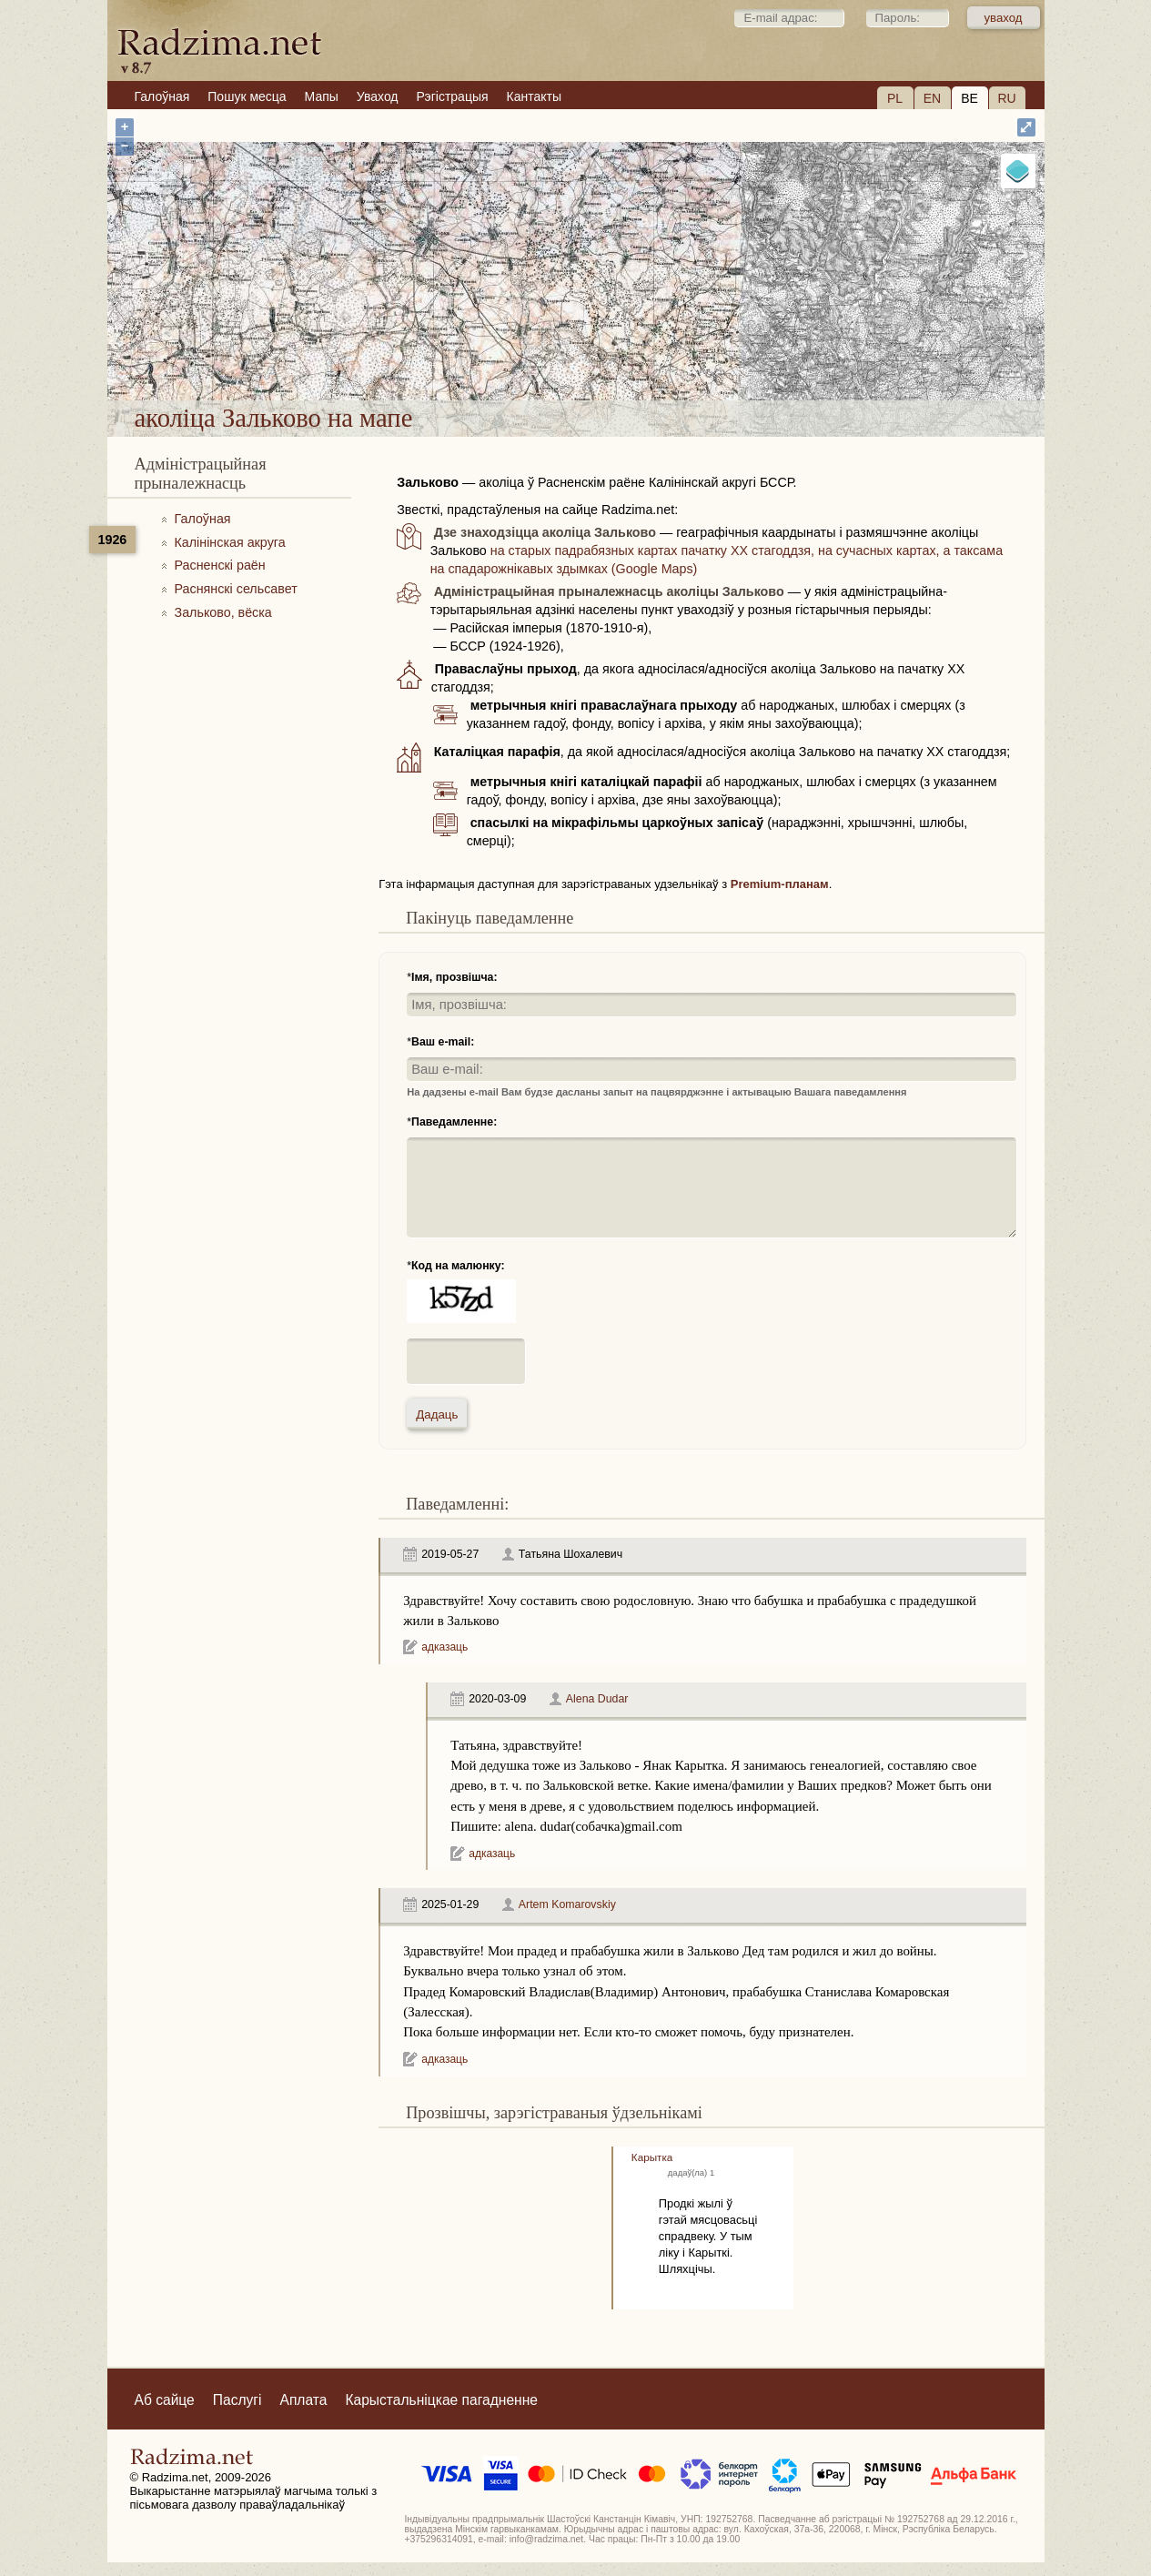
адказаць (444, 1647)
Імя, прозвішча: (454, 977)
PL (895, 98)
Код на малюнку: (458, 1265)
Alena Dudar (597, 1698)
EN (932, 98)
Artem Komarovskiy (567, 1904)
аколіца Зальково (650, 352)
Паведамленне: (454, 1122)
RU (1006, 98)
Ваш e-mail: (442, 1041)
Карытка (651, 2157)
